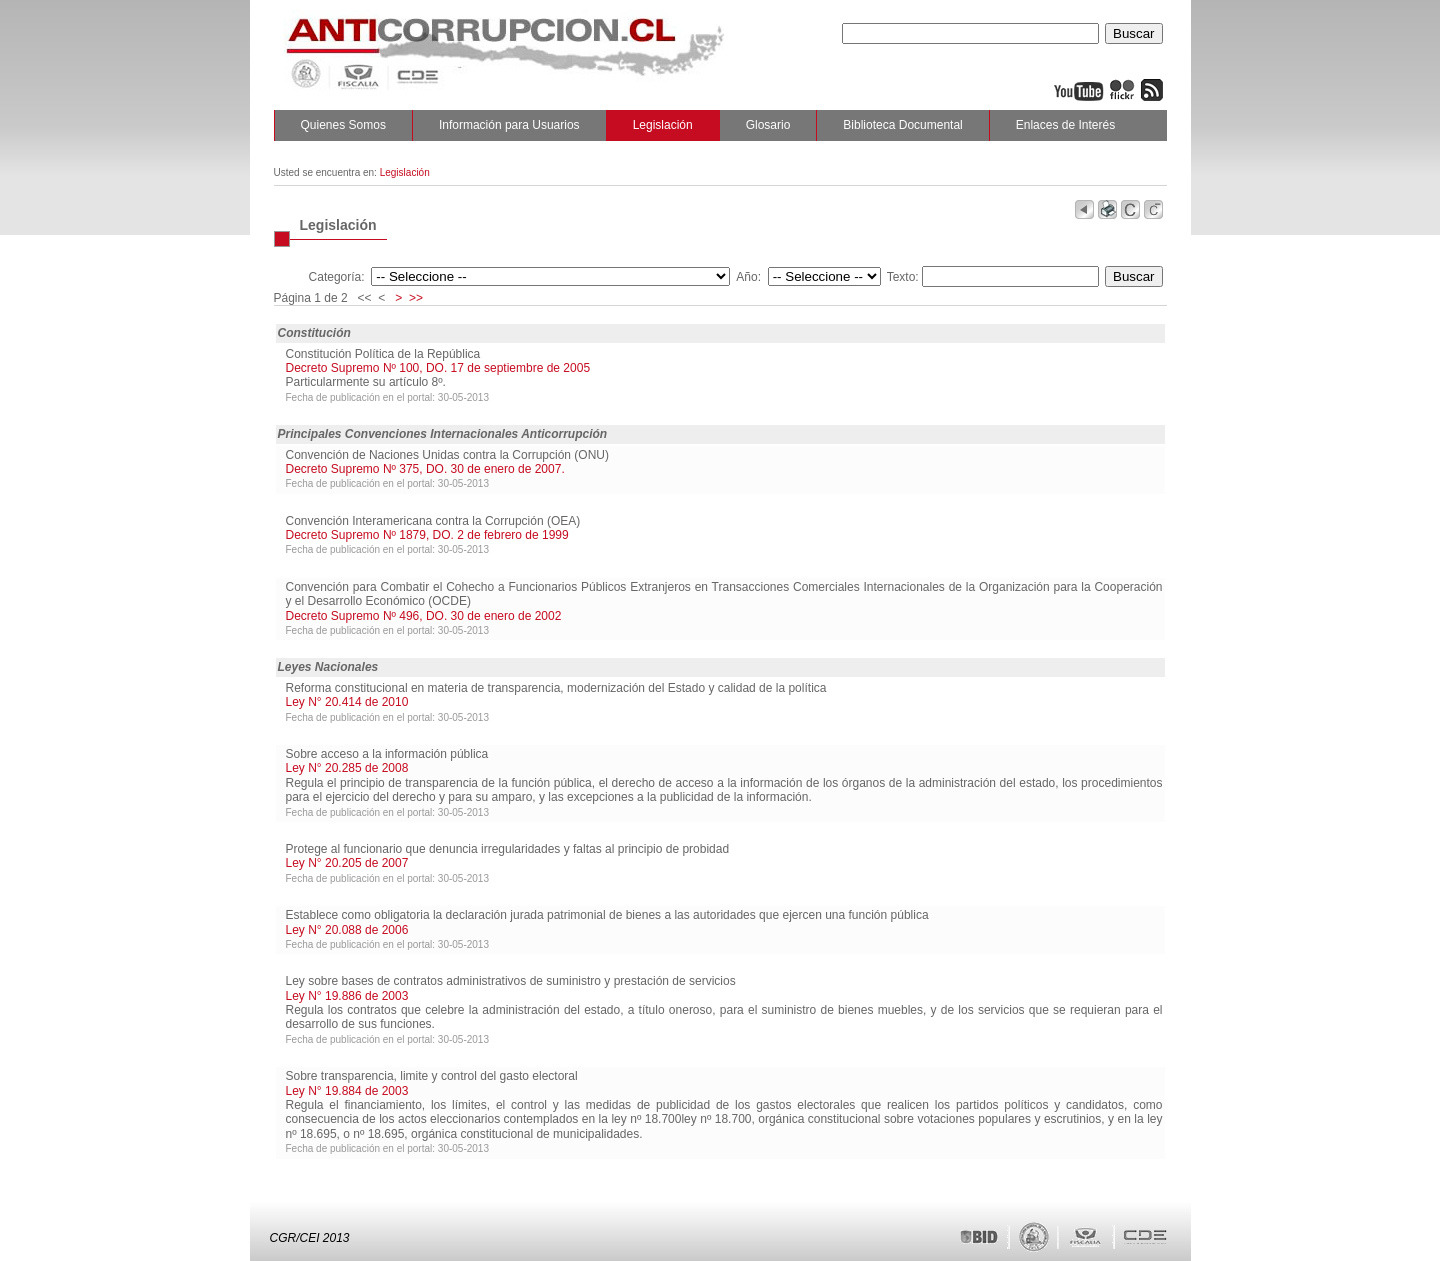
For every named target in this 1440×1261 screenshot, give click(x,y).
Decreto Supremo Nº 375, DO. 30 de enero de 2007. (425, 469)
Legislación (663, 125)
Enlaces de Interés (1065, 125)
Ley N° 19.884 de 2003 (347, 1091)
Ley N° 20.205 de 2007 (347, 863)
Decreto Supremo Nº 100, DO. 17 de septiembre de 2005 (438, 368)
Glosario (768, 125)
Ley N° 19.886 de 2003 (347, 996)
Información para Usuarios (509, 125)
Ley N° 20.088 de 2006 (347, 930)
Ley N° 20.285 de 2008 (347, 768)
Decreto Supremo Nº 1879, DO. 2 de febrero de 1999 (427, 535)
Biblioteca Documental (902, 125)
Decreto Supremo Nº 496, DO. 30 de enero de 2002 (424, 616)
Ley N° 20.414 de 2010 (347, 702)
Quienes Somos (343, 125)
